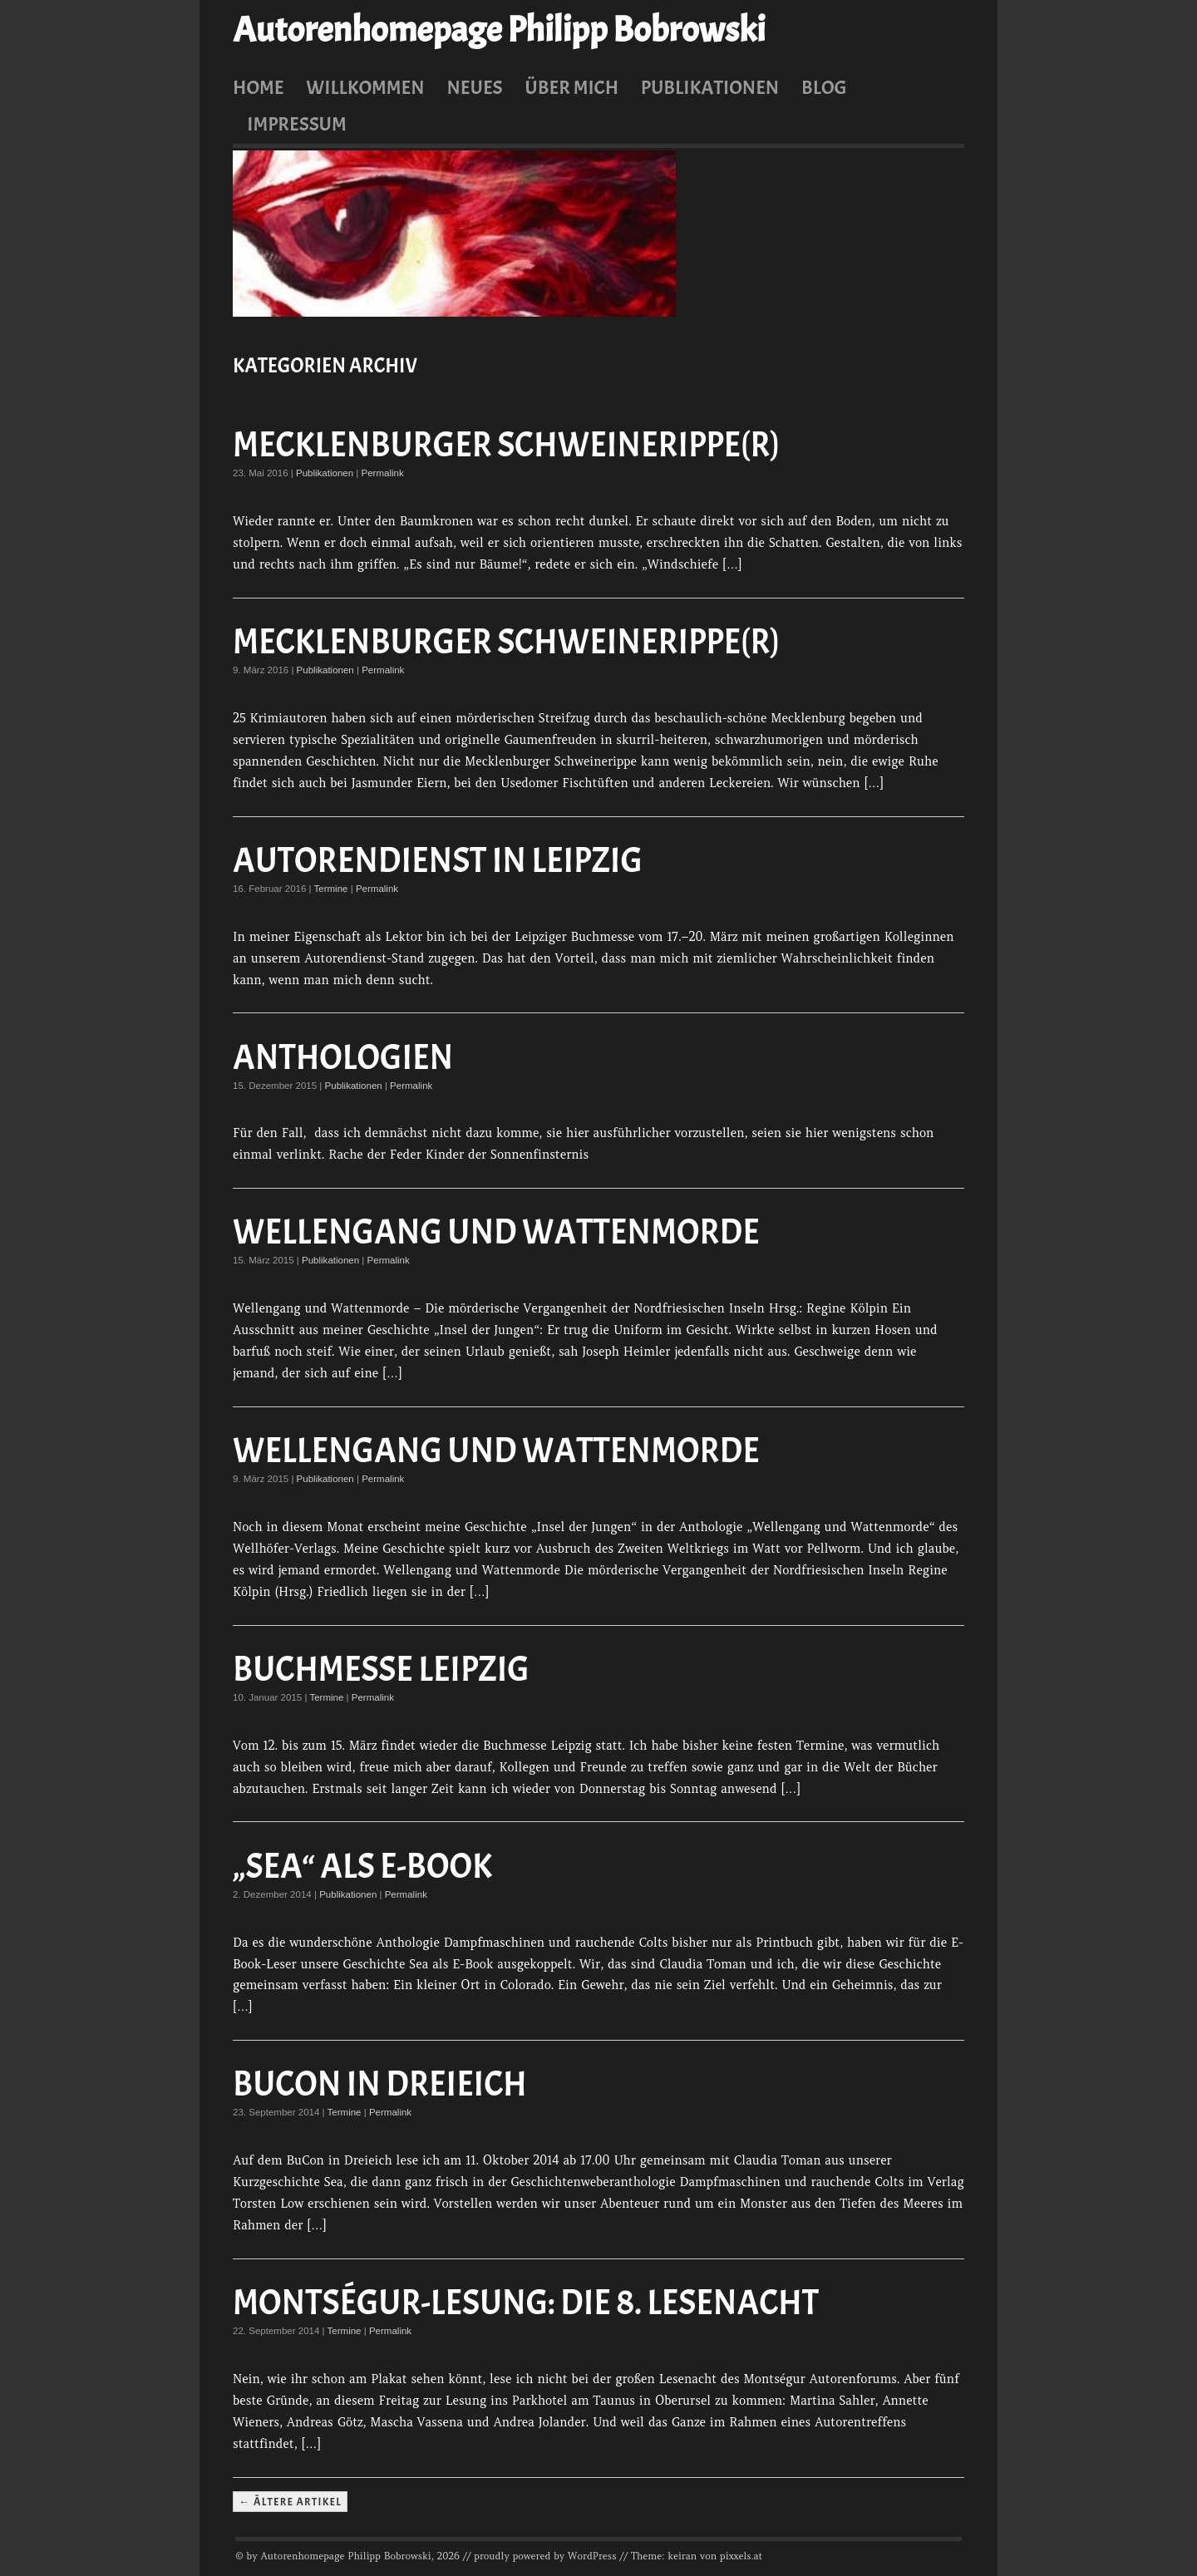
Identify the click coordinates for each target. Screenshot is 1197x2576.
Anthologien (343, 1058)
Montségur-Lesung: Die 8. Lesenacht (526, 2303)
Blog (824, 87)
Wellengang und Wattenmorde (496, 1232)
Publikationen (710, 87)
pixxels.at (741, 2556)
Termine (331, 889)
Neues (474, 87)
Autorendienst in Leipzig (438, 861)
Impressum (297, 123)
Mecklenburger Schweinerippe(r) (506, 445)
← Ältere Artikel (290, 2501)
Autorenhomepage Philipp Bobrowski (499, 29)
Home (258, 87)
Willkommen (365, 87)
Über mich (571, 87)
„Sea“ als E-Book (362, 1867)
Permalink (383, 473)
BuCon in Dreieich (380, 2084)
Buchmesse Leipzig (381, 1670)
